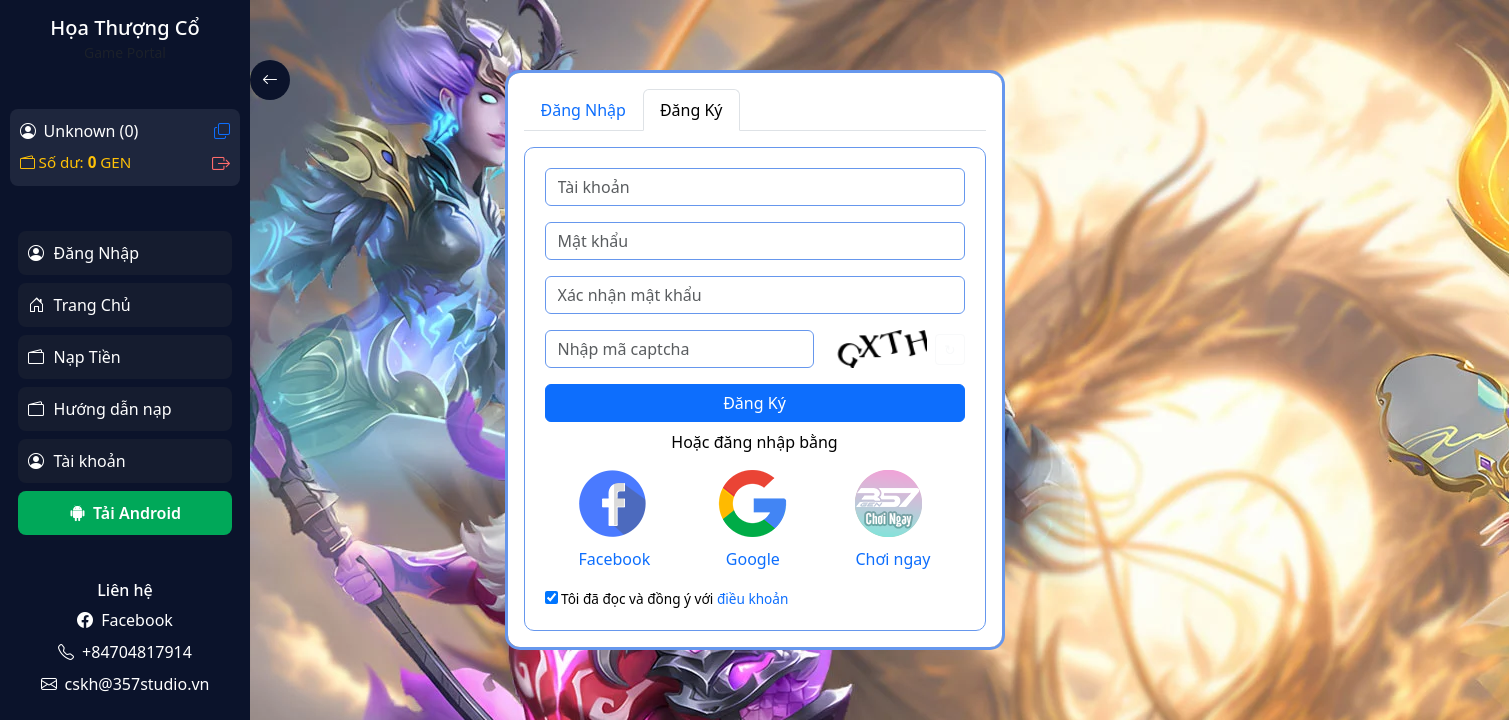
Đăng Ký (754, 403)
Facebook (615, 520)
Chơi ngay (892, 520)
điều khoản (752, 598)
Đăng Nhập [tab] (583, 110)
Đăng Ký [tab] (691, 110)
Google (752, 520)
